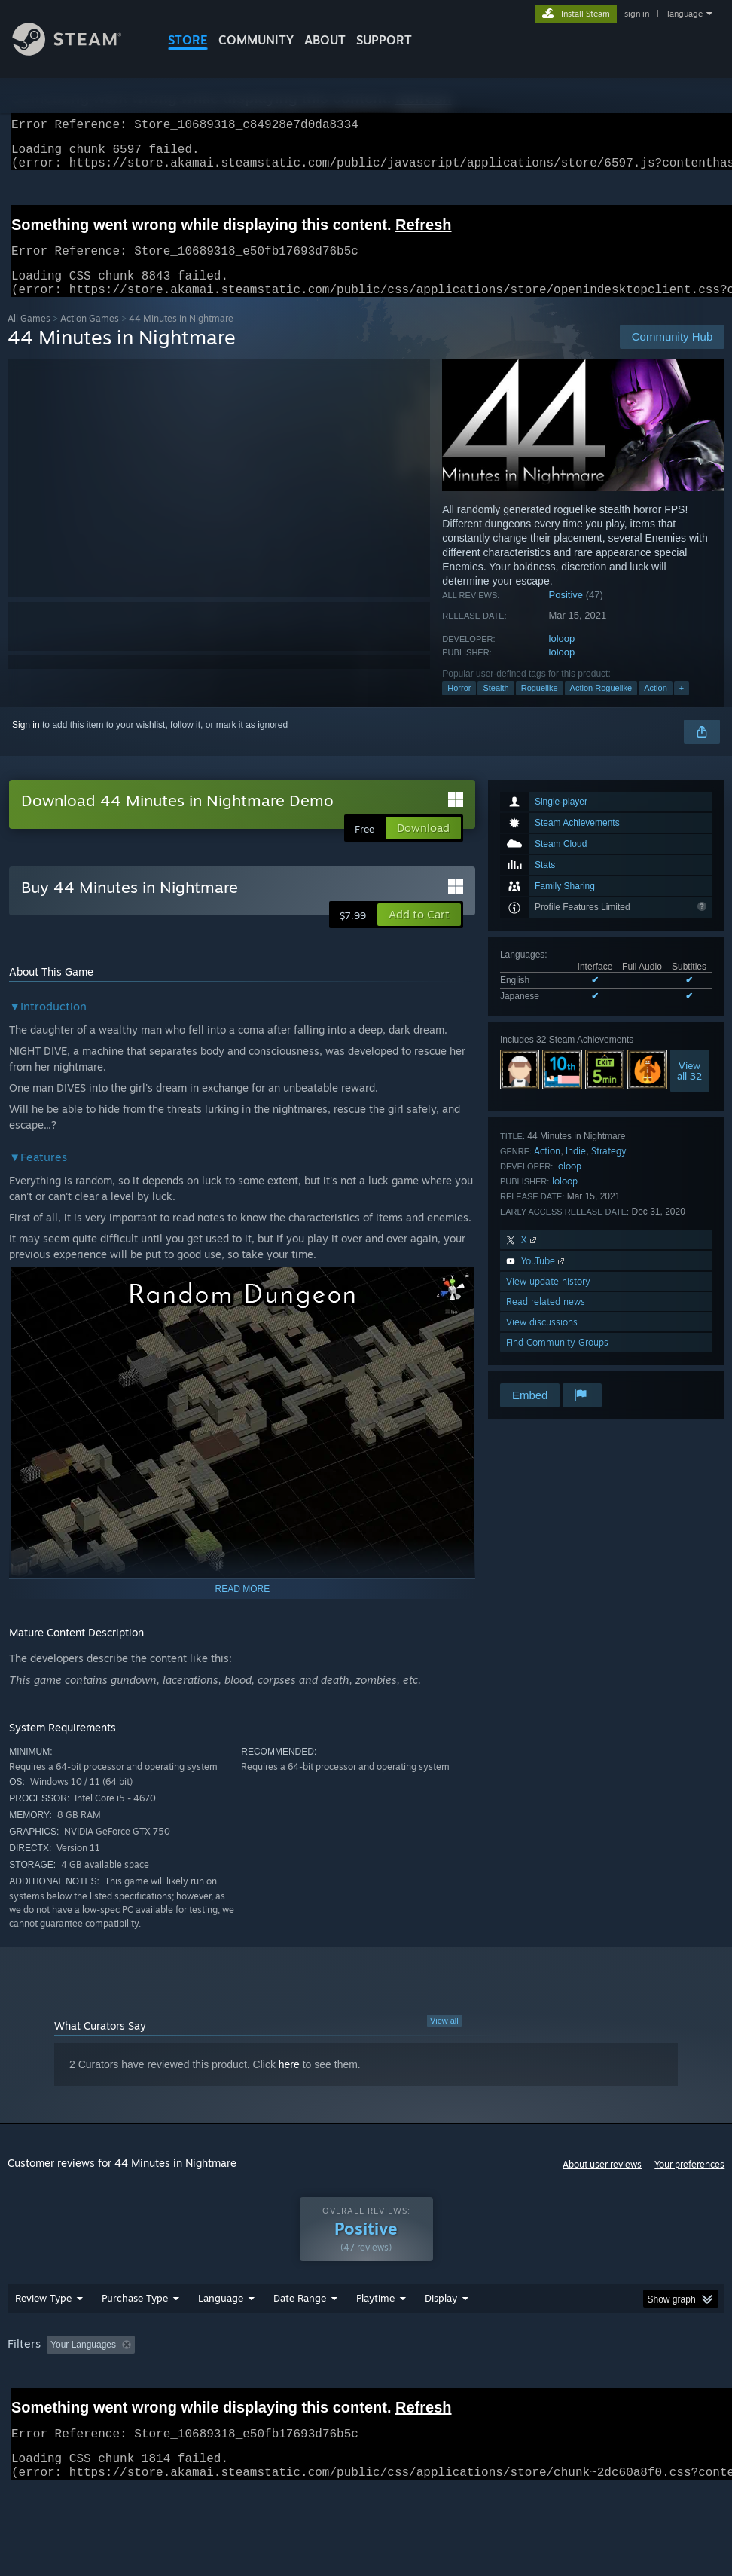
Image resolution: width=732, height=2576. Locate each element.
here (289, 2082)
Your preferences (689, 2182)
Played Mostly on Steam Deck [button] (459, 2384)
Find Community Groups (557, 1360)
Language (220, 2337)
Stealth (495, 705)
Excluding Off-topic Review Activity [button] (235, 2384)
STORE (188, 39)
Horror (459, 705)
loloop (562, 656)
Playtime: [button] (352, 2384)
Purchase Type (135, 2337)
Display (441, 2337)
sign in (636, 13)
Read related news (545, 1319)
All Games (29, 336)
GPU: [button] (22, 2404)
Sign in (26, 743)
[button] (419, 933)
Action (655, 705)
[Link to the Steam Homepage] (78, 51)
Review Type (43, 2337)
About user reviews (602, 2182)
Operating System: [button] (586, 2384)
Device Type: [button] (88, 2404)
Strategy (609, 1169)
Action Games (89, 336)
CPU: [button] (663, 2384)
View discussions (542, 1340)
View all (444, 2038)
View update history (548, 1299)
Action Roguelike (601, 705)
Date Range (299, 2337)
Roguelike (539, 705)
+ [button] (681, 705)
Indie (576, 1169)
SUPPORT (384, 39)
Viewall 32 (689, 1088)
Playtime (375, 2337)
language (685, 13)
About (325, 39)
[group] (366, 2394)
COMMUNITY (256, 39)
